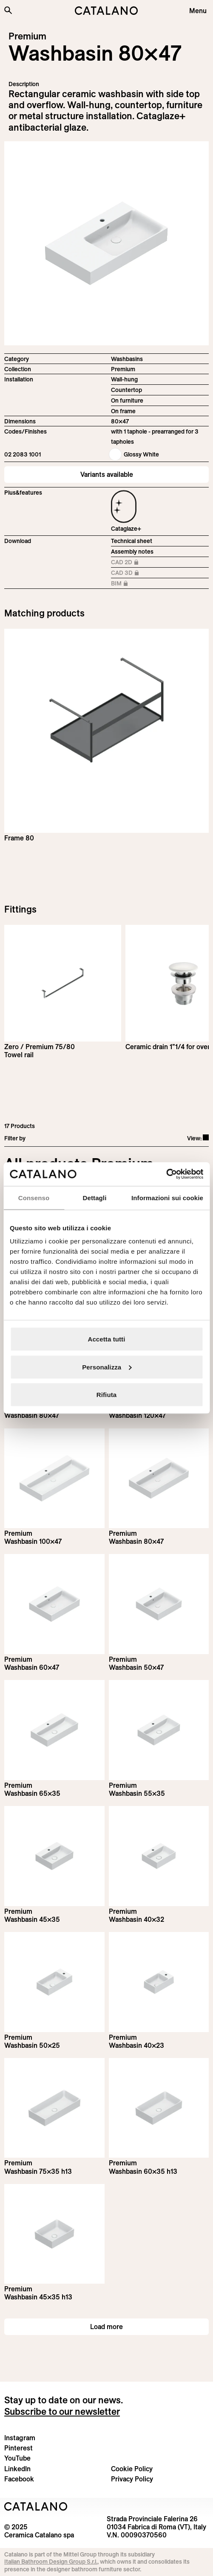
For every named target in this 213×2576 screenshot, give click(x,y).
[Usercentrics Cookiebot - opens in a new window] (166, 1174)
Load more (106, 2326)
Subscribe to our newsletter (62, 2411)
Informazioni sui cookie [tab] (167, 1197)
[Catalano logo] (106, 10)
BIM (130, 584)
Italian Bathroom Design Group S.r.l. (50, 2561)
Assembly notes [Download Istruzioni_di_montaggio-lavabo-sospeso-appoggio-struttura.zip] (132, 551)
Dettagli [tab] (95, 1197)
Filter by (15, 1138)
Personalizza (106, 1366)
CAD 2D (130, 562)
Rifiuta (106, 1394)
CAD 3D (130, 573)
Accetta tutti (106, 1339)
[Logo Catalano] (36, 2506)
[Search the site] (8, 10)
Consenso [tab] (33, 1197)
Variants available (106, 474)
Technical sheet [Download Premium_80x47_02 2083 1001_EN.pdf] (131, 541)
